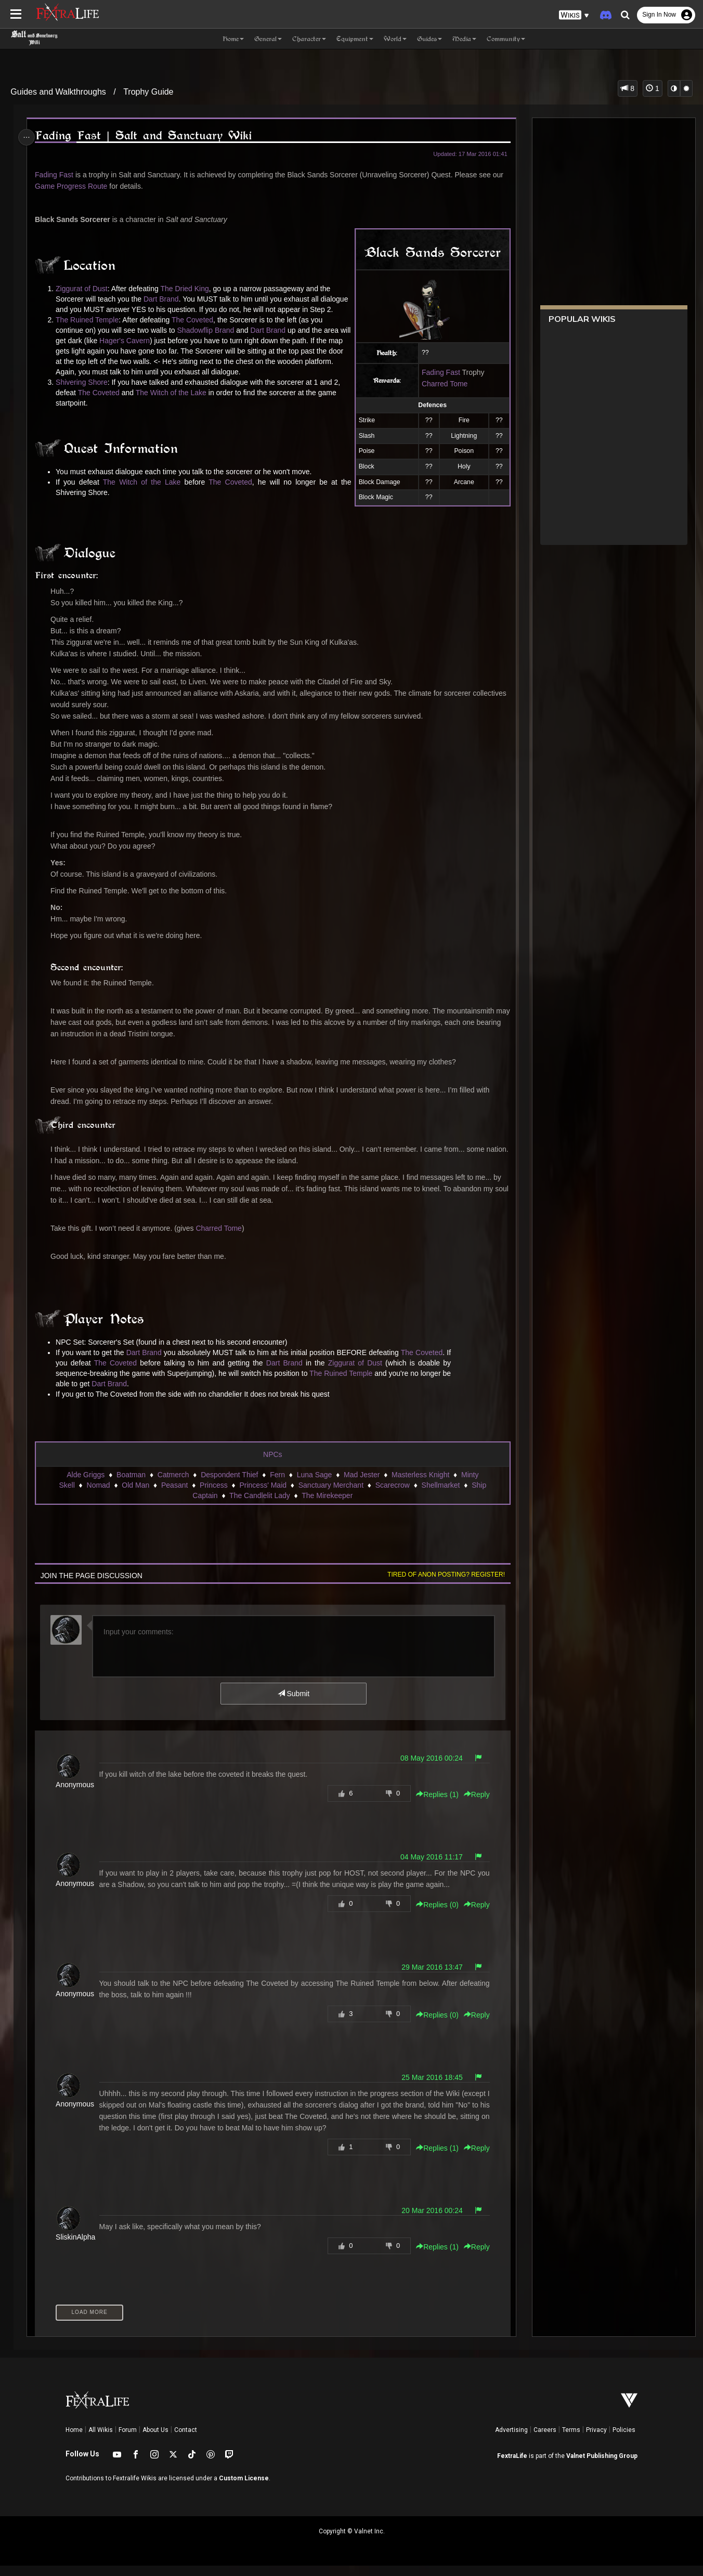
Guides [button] (429, 39)
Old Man (135, 1495)
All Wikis (100, 2440)
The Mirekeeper (326, 1506)
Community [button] (506, 39)
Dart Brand (163, 299)
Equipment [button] (354, 39)
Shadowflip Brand (208, 340)
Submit (293, 1704)
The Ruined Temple (89, 330)
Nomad (98, 1495)
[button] (574, 15)
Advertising (511, 2440)
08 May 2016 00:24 (428, 1768)
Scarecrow (392, 1495)
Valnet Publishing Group (601, 2466)
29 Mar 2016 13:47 (429, 1977)
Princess (213, 1495)
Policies (624, 2440)
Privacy (596, 2440)
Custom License (244, 2488)
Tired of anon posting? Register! (443, 1585)
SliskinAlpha (77, 2247)
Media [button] (464, 39)
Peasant (174, 1495)
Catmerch (173, 1485)
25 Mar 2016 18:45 (429, 2088)
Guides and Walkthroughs (58, 92)
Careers (544, 2440)
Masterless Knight (420, 1485)
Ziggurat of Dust (84, 288)
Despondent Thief (228, 1485)
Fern (276, 1485)
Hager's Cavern (139, 351)
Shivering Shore (84, 392)
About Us (155, 2440)
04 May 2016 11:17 (428, 1867)
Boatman (130, 1485)
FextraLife (512, 2466)
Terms (571, 2440)
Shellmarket (440, 1495)
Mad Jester (361, 1485)
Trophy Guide (148, 92)
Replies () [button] (434, 1805)
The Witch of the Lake (173, 403)
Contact (185, 2440)
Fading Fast (56, 175)
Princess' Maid (263, 1495)
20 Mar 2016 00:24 (429, 2221)
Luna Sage (314, 1485)
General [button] (268, 39)
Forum (128, 2440)
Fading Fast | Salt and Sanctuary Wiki (145, 135)
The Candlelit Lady (259, 1506)
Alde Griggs (85, 1485)
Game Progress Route (73, 186)
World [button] (395, 39)
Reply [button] (474, 1805)
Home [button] (233, 39)
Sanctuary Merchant (330, 1495)
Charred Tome (441, 384)
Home (74, 2440)
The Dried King (187, 288)
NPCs (272, 1465)
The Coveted (194, 330)
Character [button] (309, 39)
